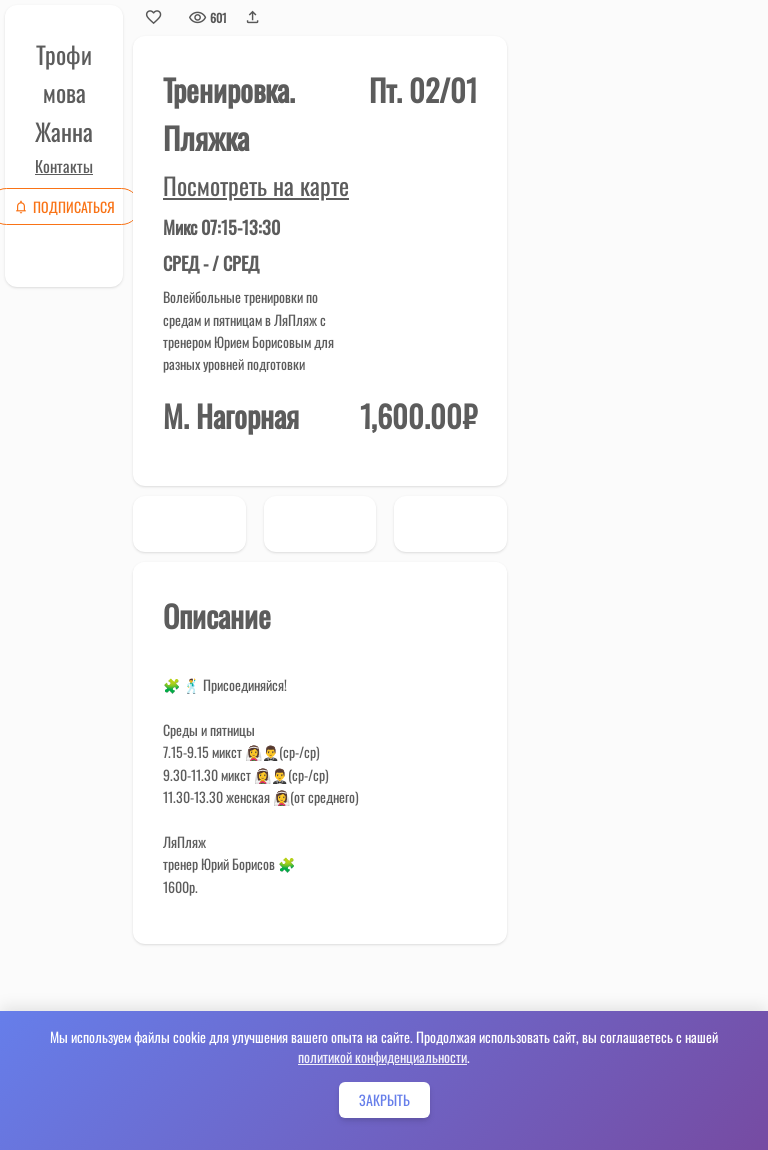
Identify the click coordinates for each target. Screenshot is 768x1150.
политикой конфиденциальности (382, 1056)
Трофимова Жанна (64, 92)
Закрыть (384, 1099)
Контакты (64, 166)
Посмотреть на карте (256, 185)
